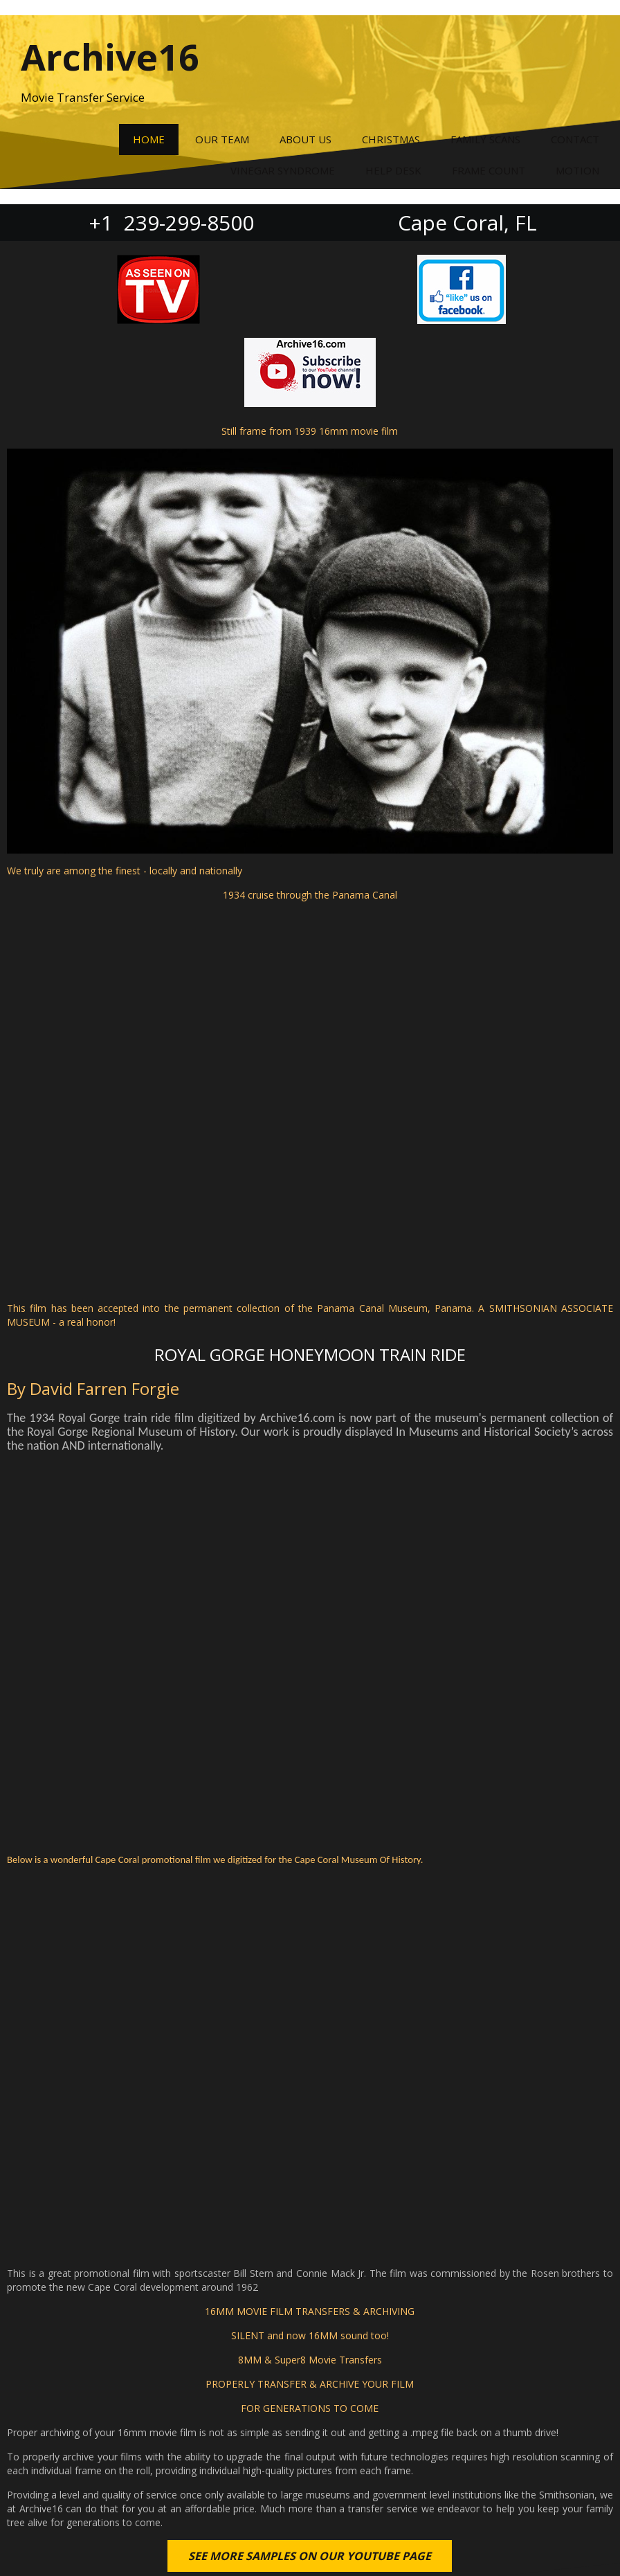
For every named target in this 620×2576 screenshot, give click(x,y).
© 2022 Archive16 (310, 2542)
